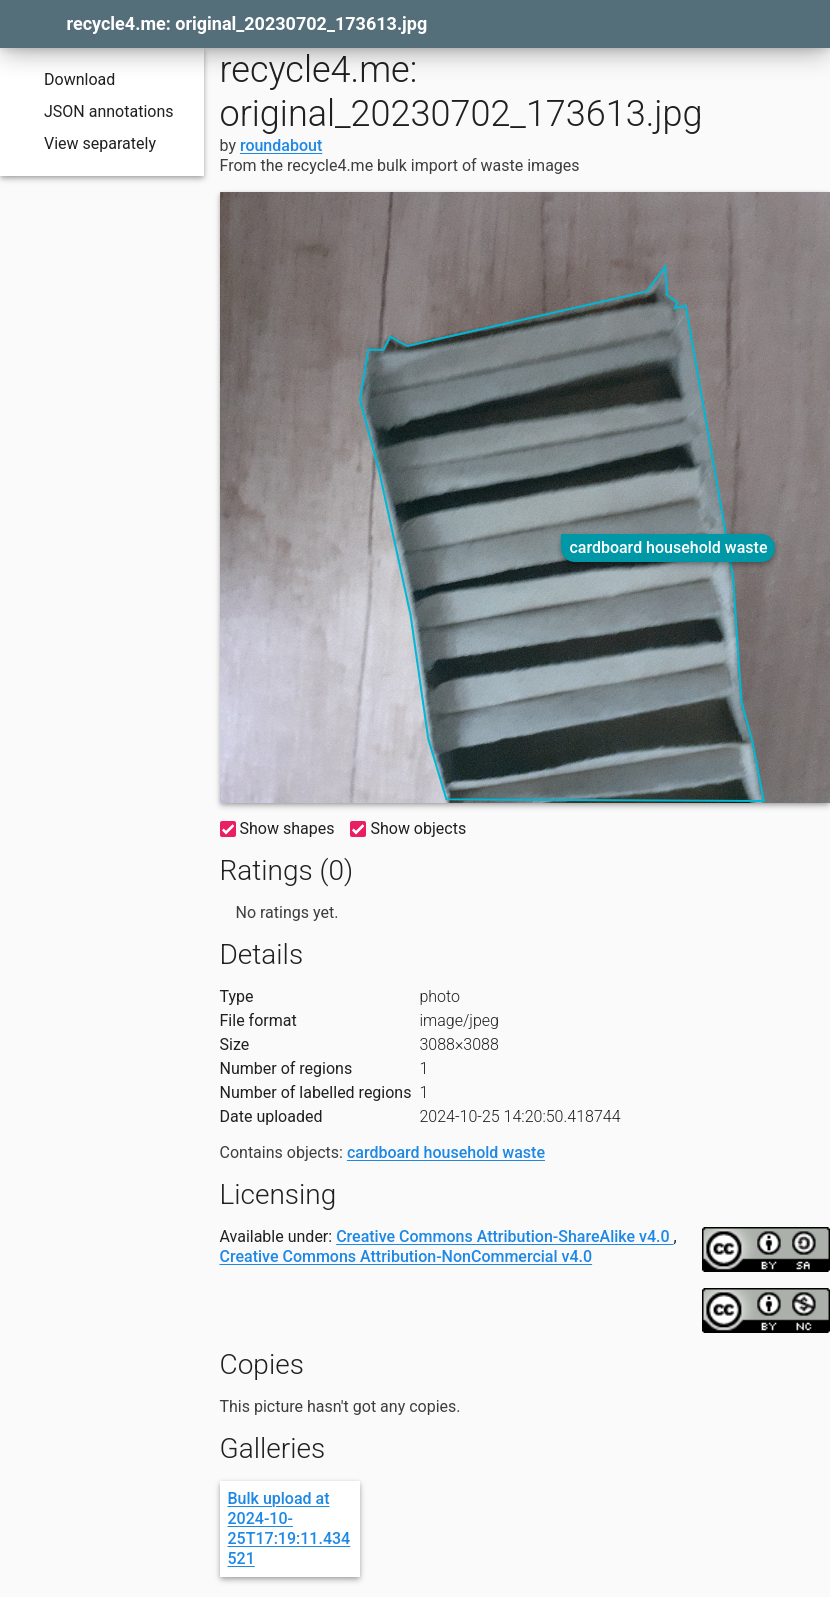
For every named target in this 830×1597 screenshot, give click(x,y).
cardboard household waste (668, 547)
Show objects (408, 828)
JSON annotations (95, 112)
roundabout (281, 145)
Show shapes (277, 828)
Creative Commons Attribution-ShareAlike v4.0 (504, 1236)
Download (65, 80)
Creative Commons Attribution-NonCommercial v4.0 (406, 1256)
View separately (86, 144)
